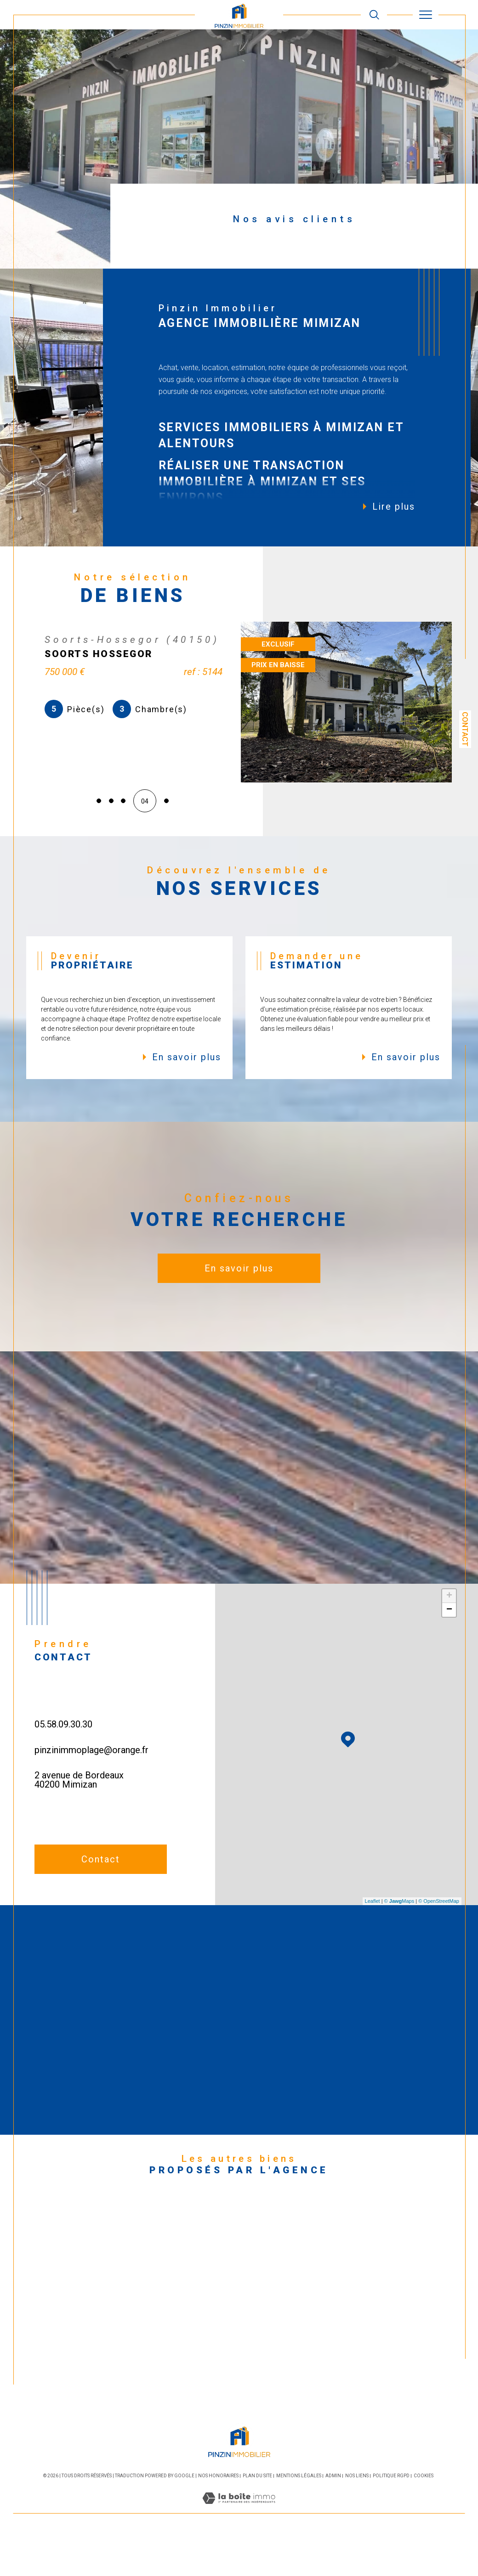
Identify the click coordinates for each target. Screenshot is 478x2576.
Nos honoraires (218, 2515)
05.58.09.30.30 (63, 1764)
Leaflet (372, 1941)
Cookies (423, 2515)
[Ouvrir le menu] (426, 14)
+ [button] (449, 1636)
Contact (465, 729)
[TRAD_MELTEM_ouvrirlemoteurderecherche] (374, 15)
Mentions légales (298, 2515)
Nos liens (357, 2515)
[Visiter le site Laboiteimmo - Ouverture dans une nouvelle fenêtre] (239, 2548)
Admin (333, 2515)
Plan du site (257, 2515)
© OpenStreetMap (438, 1941)
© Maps (399, 1941)
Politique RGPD (391, 2515)
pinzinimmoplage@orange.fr (91, 1789)
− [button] (449, 1650)
